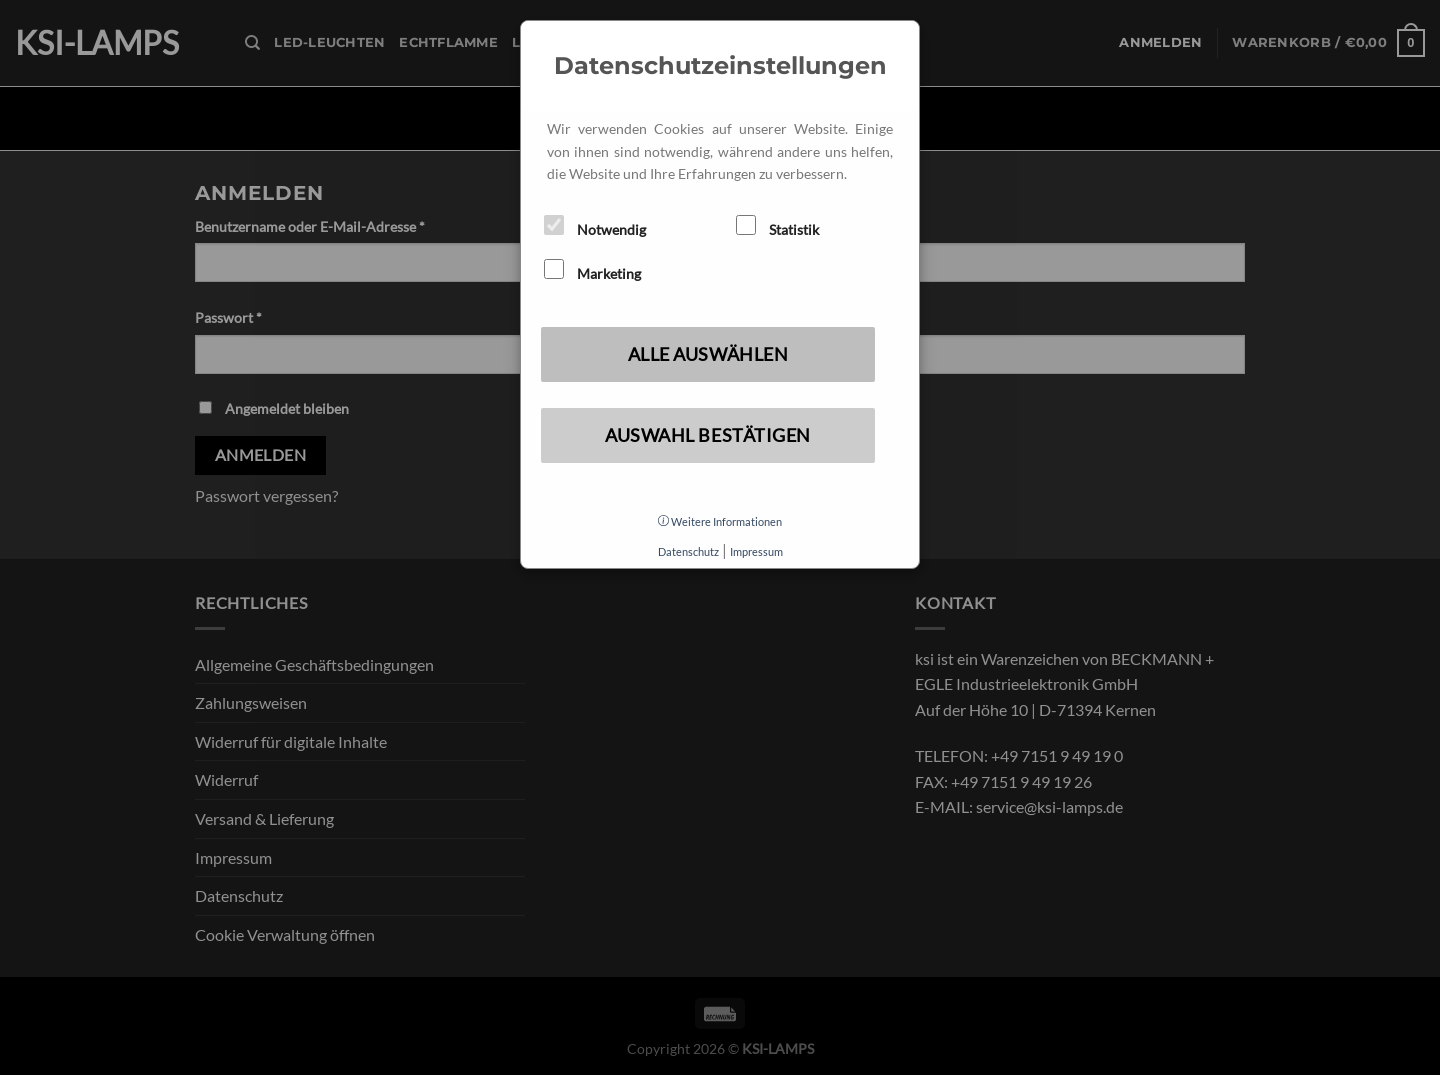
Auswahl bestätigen (708, 435)
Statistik (777, 226)
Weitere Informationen (720, 521)
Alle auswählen (708, 354)
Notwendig (595, 226)
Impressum (756, 551)
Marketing (592, 270)
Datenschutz (688, 551)
